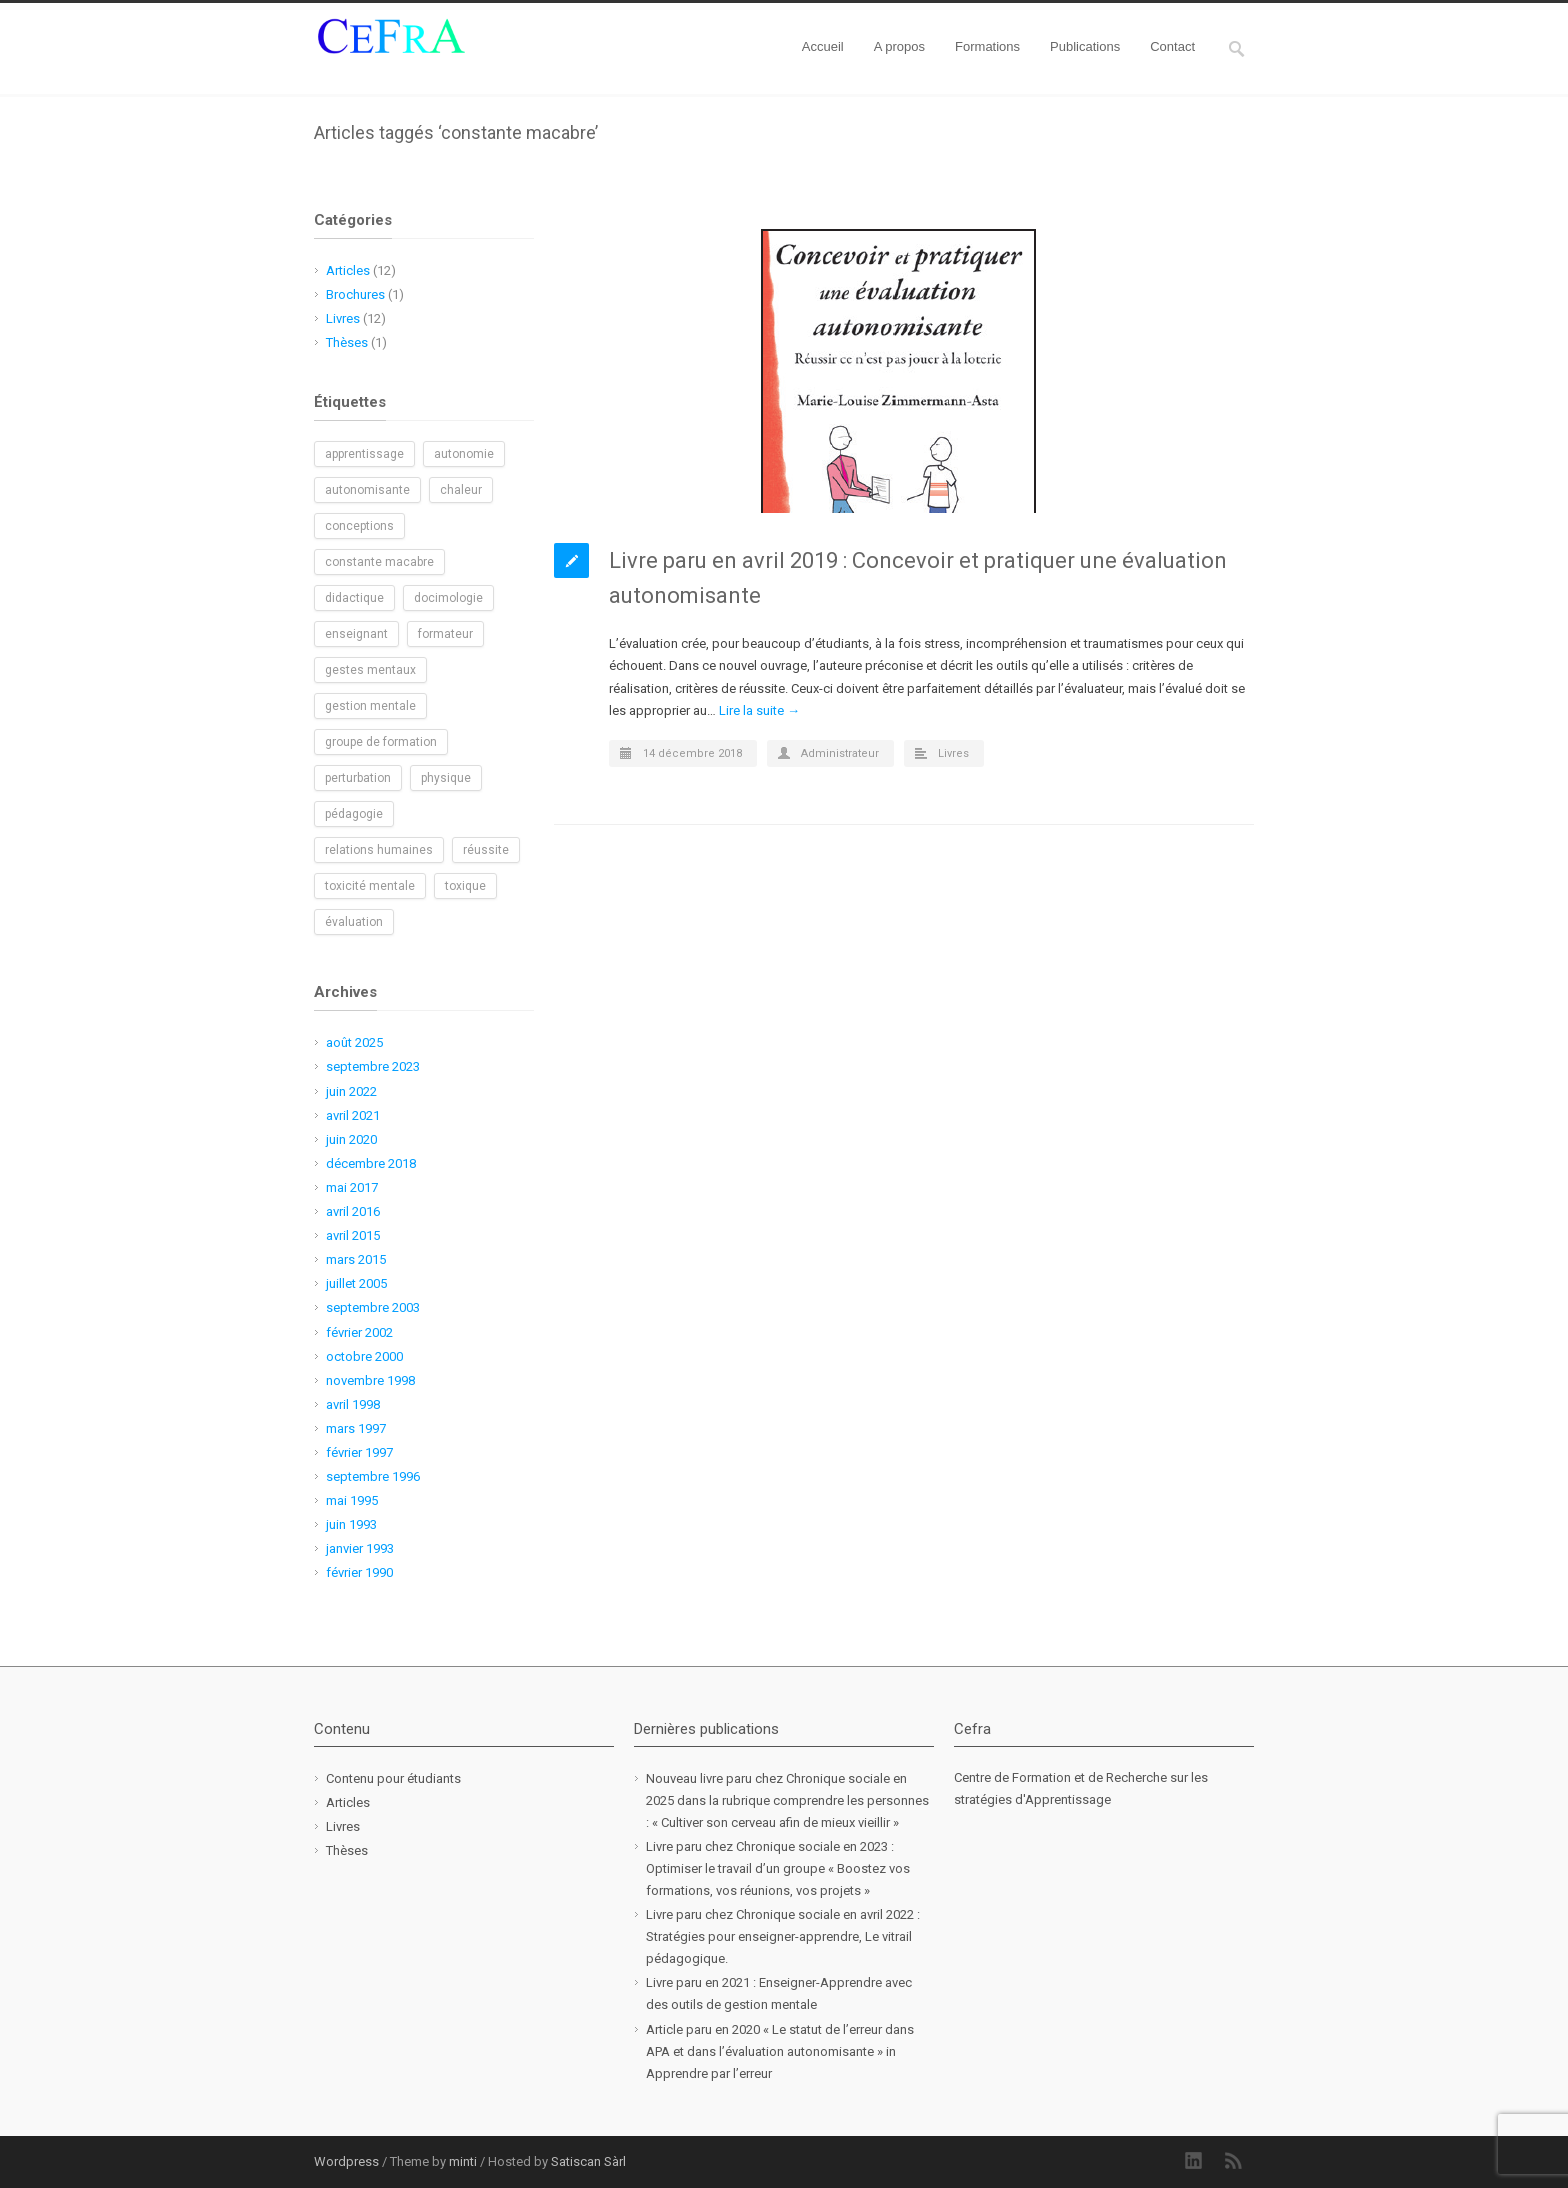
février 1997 (359, 1452)
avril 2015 (353, 1235)
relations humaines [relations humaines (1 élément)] (379, 850)
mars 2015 (356, 1259)
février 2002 (359, 1332)
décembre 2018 (371, 1163)
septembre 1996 (373, 1476)
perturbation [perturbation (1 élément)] (358, 778)
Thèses (347, 342)
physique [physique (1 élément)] (446, 778)
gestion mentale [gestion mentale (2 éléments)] (370, 706)
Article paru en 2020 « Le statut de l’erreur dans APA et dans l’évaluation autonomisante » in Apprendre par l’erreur (780, 2051)
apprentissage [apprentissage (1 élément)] (364, 454)
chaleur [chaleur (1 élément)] (461, 490)
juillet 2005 (356, 1283)
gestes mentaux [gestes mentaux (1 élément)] (370, 670)
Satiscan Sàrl (588, 2161)
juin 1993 (351, 1524)
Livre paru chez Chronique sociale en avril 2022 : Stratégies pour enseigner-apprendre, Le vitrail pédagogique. (783, 1936)
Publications (1085, 46)
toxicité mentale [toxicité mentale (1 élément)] (370, 886)
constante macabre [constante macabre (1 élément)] (379, 562)
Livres (953, 753)
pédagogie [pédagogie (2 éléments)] (354, 814)
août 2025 (354, 1042)
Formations (987, 46)
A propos (899, 46)
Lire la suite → (759, 710)
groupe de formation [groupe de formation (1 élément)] (381, 742)
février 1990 (359, 1572)
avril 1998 (353, 1404)
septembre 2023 (373, 1066)
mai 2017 (352, 1187)
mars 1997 (356, 1428)
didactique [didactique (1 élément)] (354, 598)
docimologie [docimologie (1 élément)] (448, 598)
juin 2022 (351, 1091)
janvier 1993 (360, 1548)
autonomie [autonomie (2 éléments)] (464, 454)
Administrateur (840, 753)
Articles (348, 270)
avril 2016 (353, 1211)
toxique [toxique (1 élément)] (465, 886)
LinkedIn (1194, 2161)
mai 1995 (352, 1500)
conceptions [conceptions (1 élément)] (359, 526)
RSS (1234, 2161)
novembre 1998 (370, 1380)
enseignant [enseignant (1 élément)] (356, 634)
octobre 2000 (364, 1356)
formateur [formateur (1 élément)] (445, 634)
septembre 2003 (373, 1307)
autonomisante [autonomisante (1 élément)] (367, 490)
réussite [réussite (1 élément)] (486, 850)
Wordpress (346, 2161)
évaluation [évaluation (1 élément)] (354, 922)
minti (463, 2161)
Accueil (823, 46)
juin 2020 (351, 1139)
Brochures (355, 294)
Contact (1172, 46)
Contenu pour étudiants (393, 1778)
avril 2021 (353, 1115)
